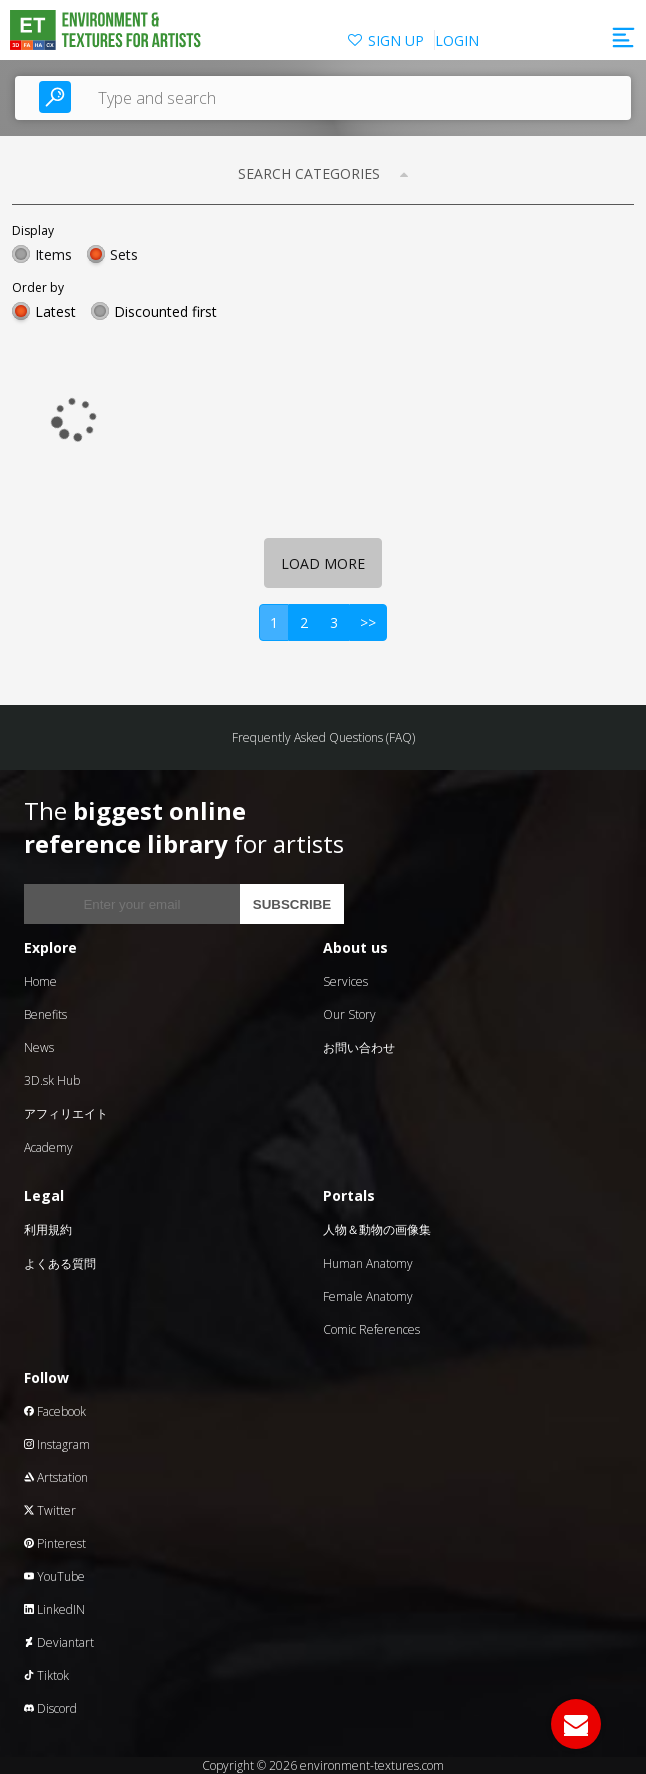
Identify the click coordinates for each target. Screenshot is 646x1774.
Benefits (45, 1014)
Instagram (57, 1444)
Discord (50, 1708)
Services (345, 981)
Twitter (50, 1510)
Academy (48, 1147)
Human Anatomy (368, 1263)
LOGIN (457, 40)
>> (368, 622)
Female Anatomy (368, 1296)
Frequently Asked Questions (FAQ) (323, 737)
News (39, 1047)
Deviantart (59, 1642)
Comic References (371, 1329)
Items (53, 254)
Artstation (56, 1477)
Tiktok (46, 1675)
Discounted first (165, 311)
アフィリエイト (66, 1113)
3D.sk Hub (52, 1080)
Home (40, 981)
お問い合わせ (359, 1047)
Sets (124, 254)
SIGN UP (396, 40)
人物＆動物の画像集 (377, 1229)
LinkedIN (54, 1609)
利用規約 (48, 1229)
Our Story (349, 1014)
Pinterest (55, 1543)
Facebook (55, 1411)
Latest (55, 311)
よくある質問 (60, 1263)
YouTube (54, 1576)
